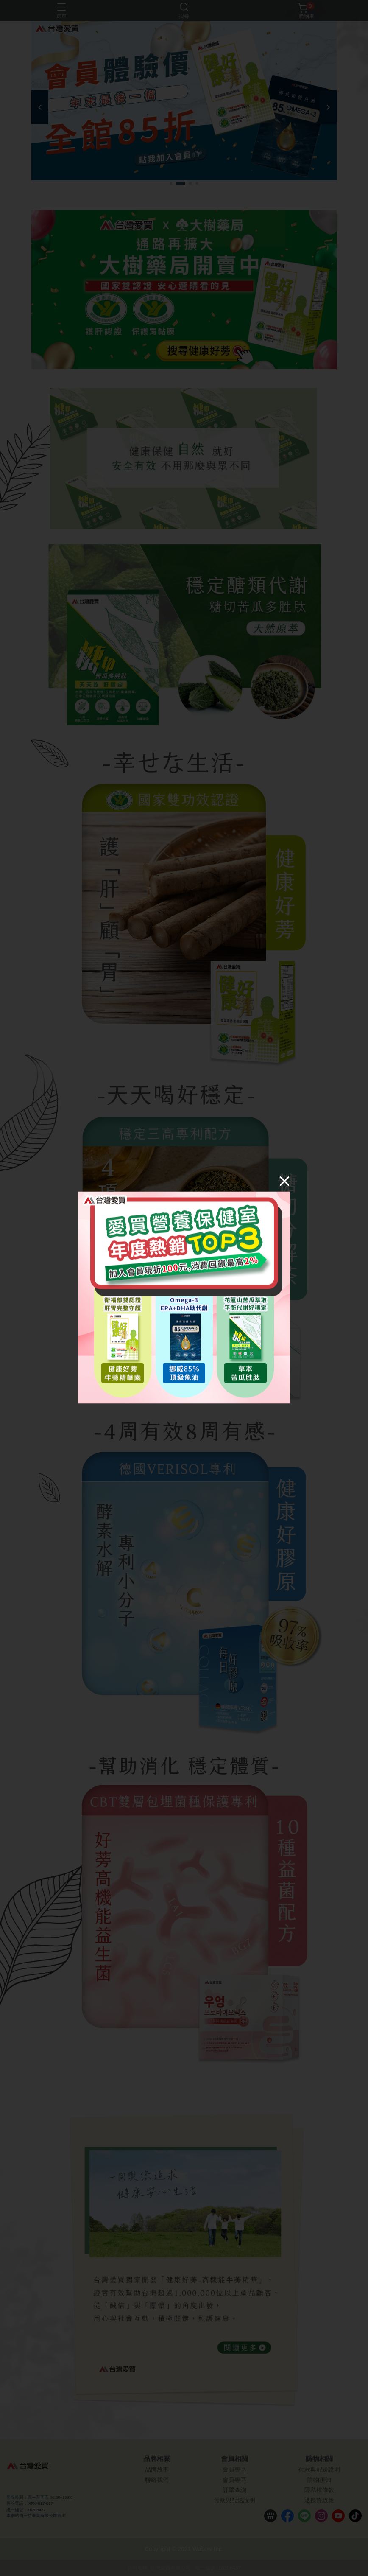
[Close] (284, 1181)
